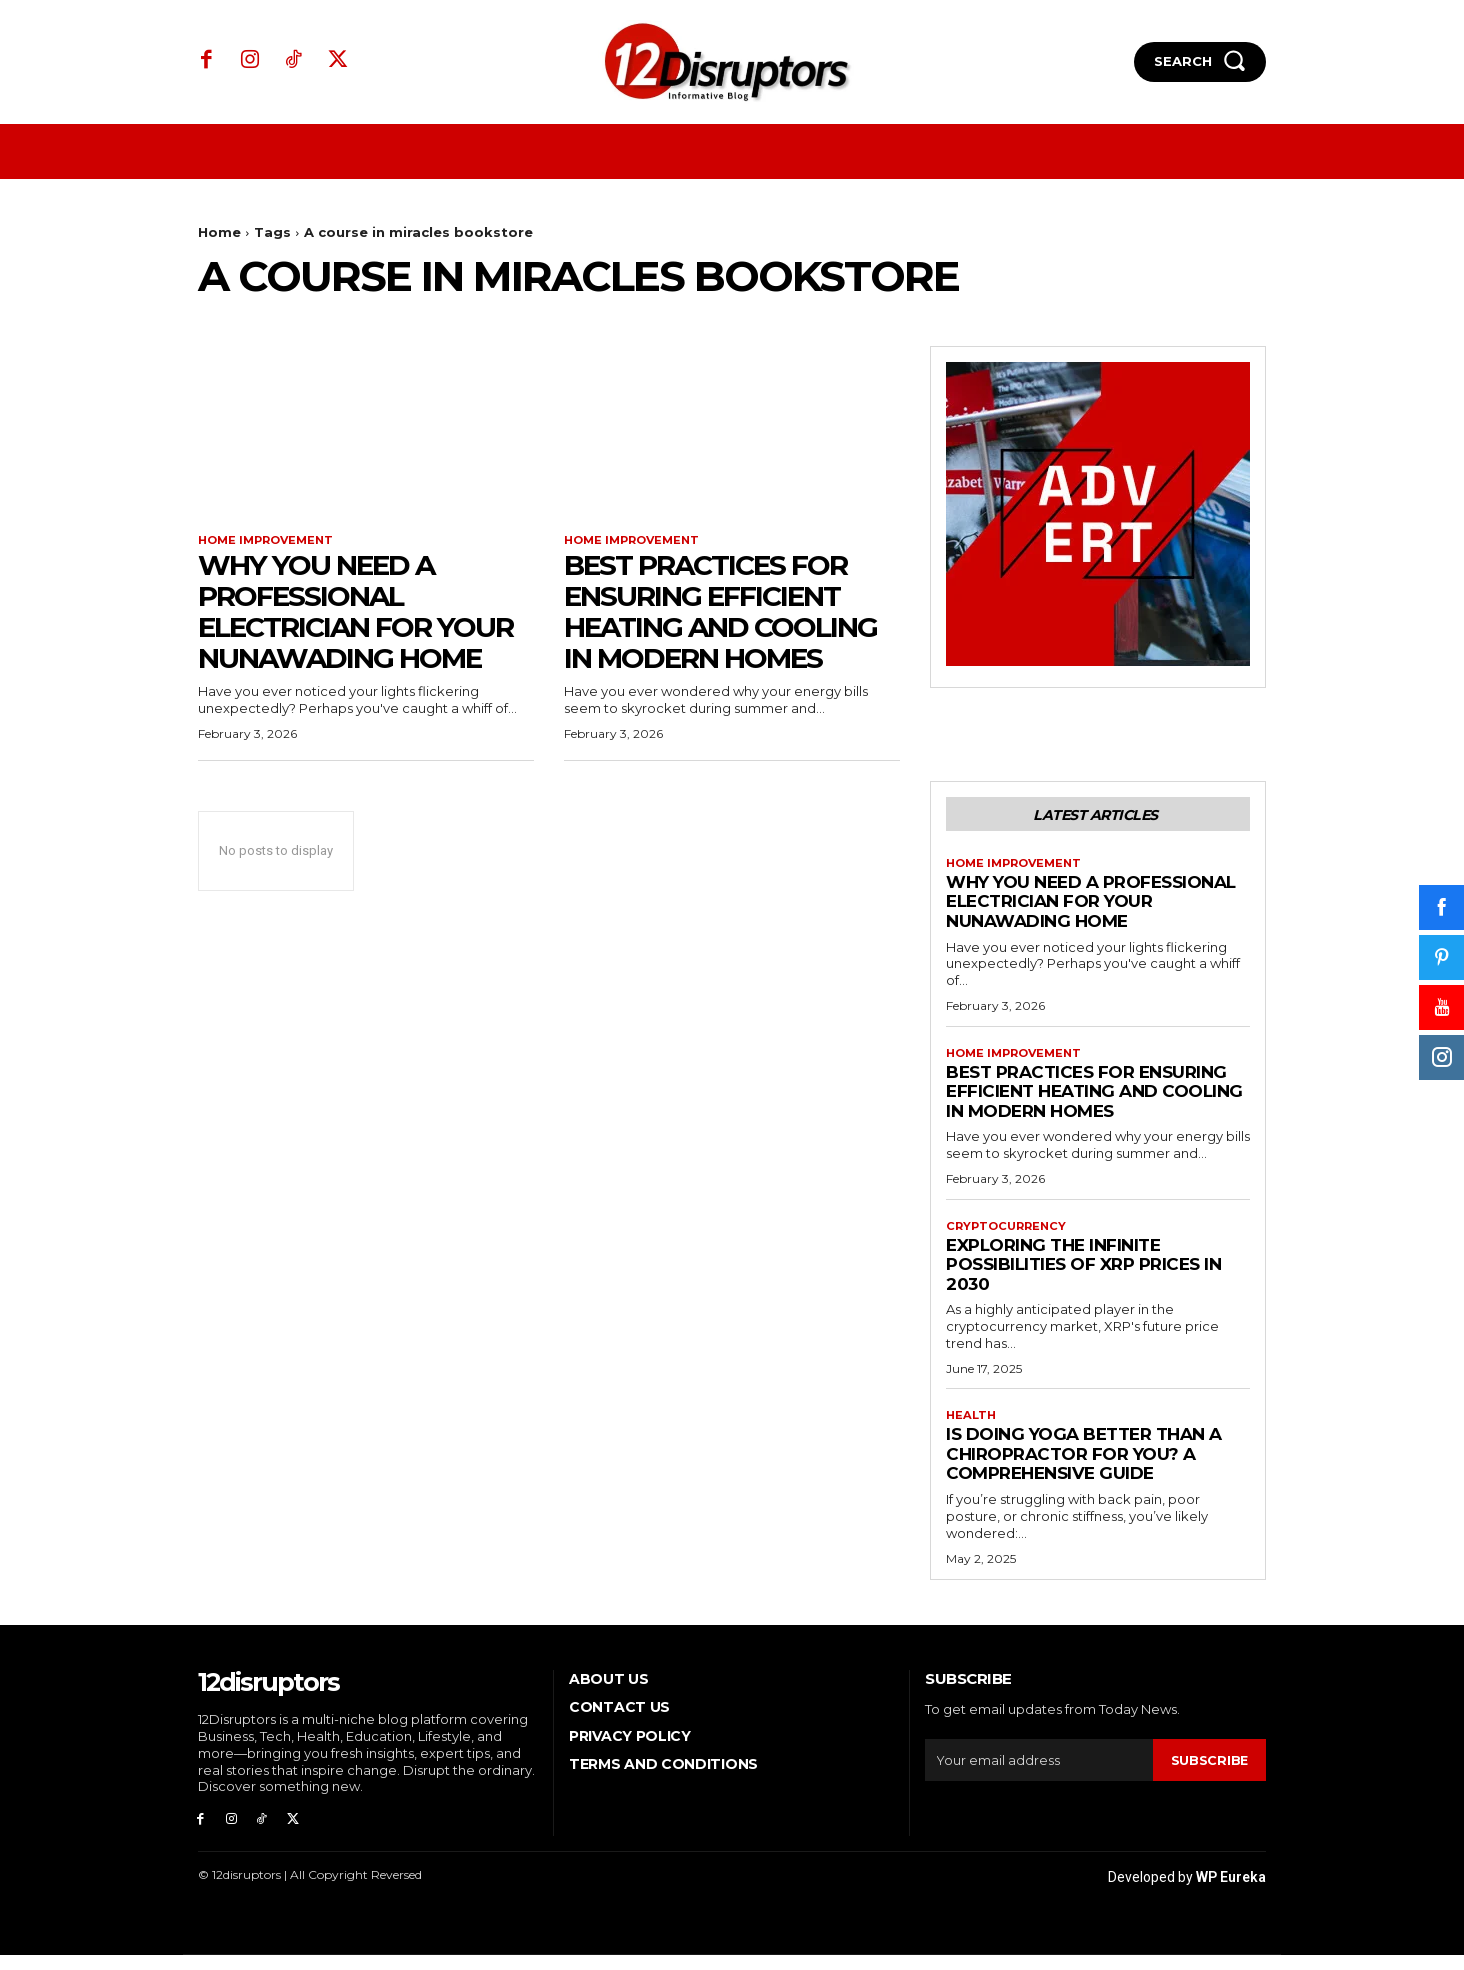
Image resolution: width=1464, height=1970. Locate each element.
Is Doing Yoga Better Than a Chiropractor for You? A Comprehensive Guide (1084, 1464)
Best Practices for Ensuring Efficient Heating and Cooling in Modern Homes (720, 613)
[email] (1038, 1771)
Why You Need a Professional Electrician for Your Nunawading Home (355, 613)
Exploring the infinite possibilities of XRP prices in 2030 (1083, 1273)
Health (972, 1426)
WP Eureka (1231, 1892)
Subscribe (1209, 1771)
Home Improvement (270, 541)
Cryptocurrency (1009, 1235)
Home (219, 232)
